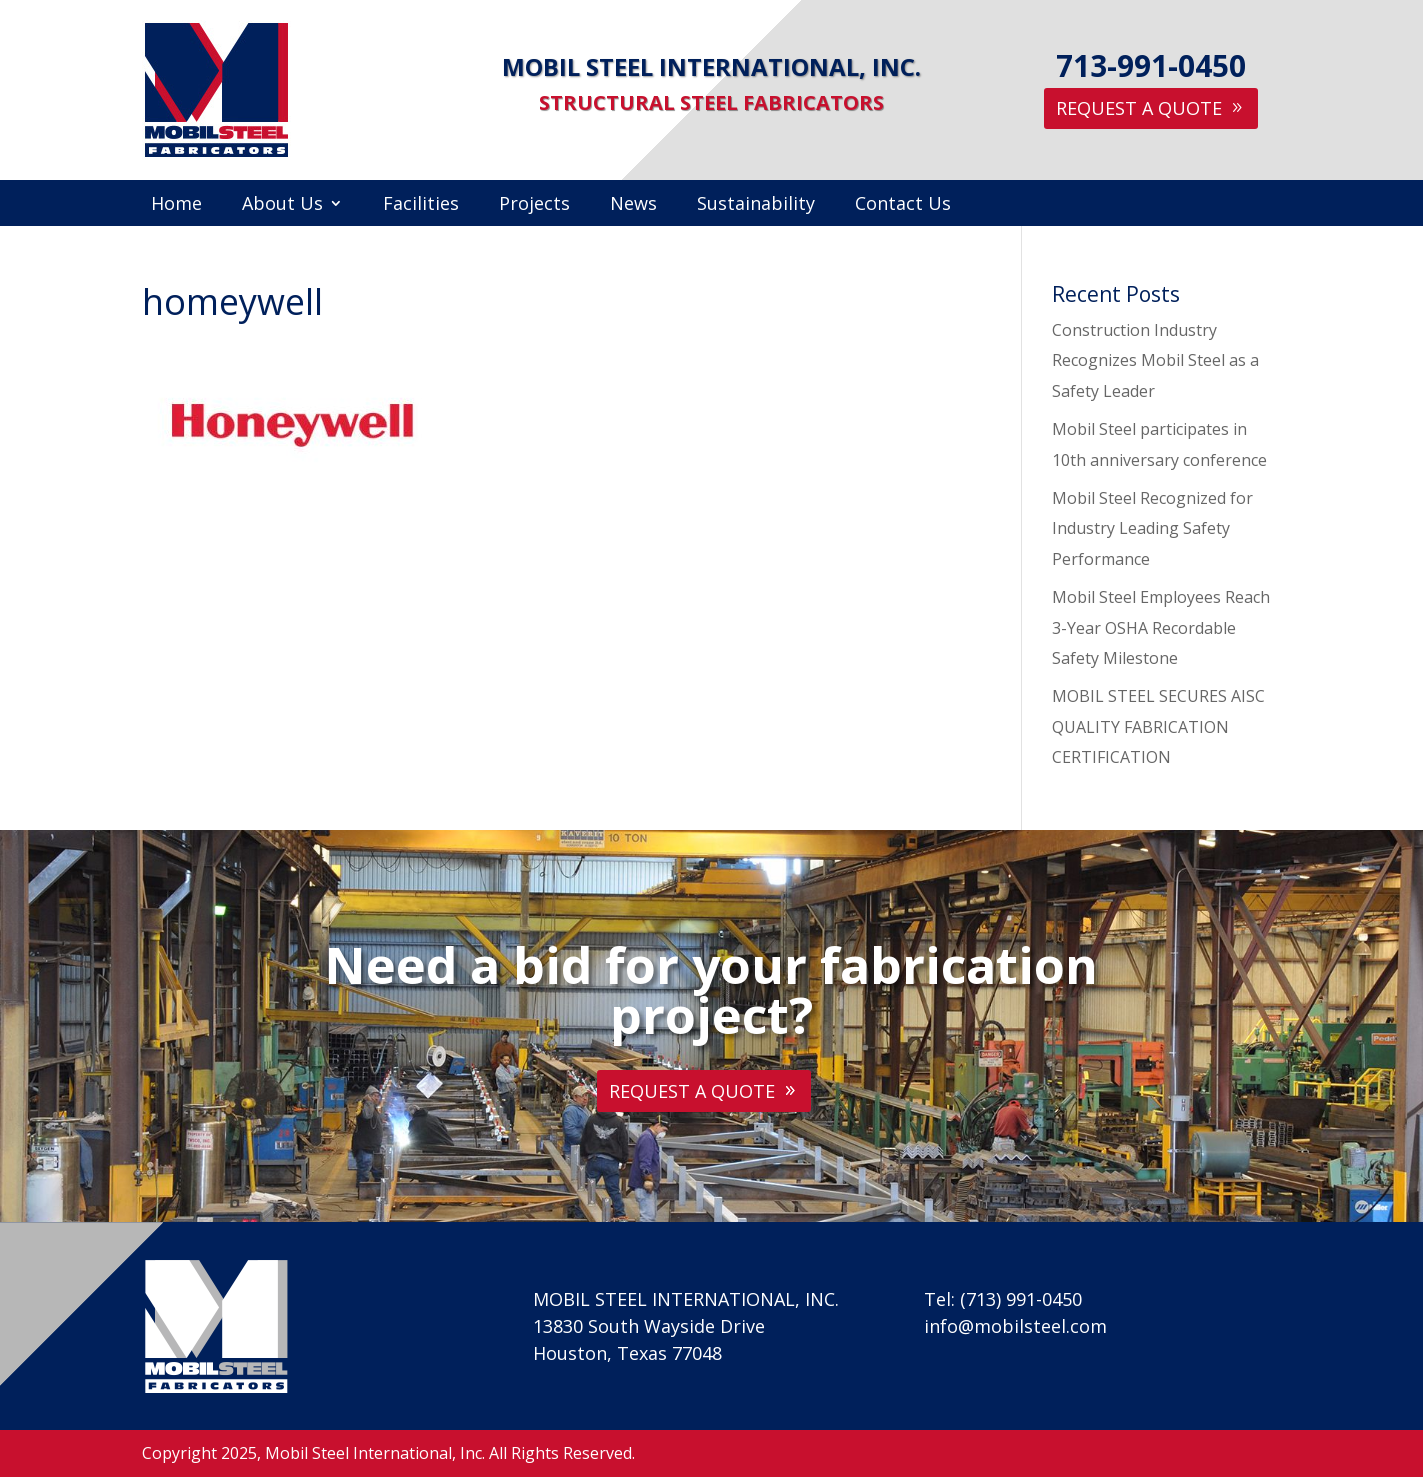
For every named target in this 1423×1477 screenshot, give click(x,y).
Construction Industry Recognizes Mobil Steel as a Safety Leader (1155, 360)
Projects (534, 205)
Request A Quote (1139, 108)
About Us (282, 205)
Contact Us (903, 205)
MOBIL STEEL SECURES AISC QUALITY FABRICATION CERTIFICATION (1158, 726)
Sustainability (756, 205)
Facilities (421, 205)
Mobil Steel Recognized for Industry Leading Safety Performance (1152, 528)
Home (176, 205)
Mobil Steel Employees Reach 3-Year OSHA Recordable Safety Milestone (1161, 627)
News (633, 205)
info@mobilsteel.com (1015, 1326)
